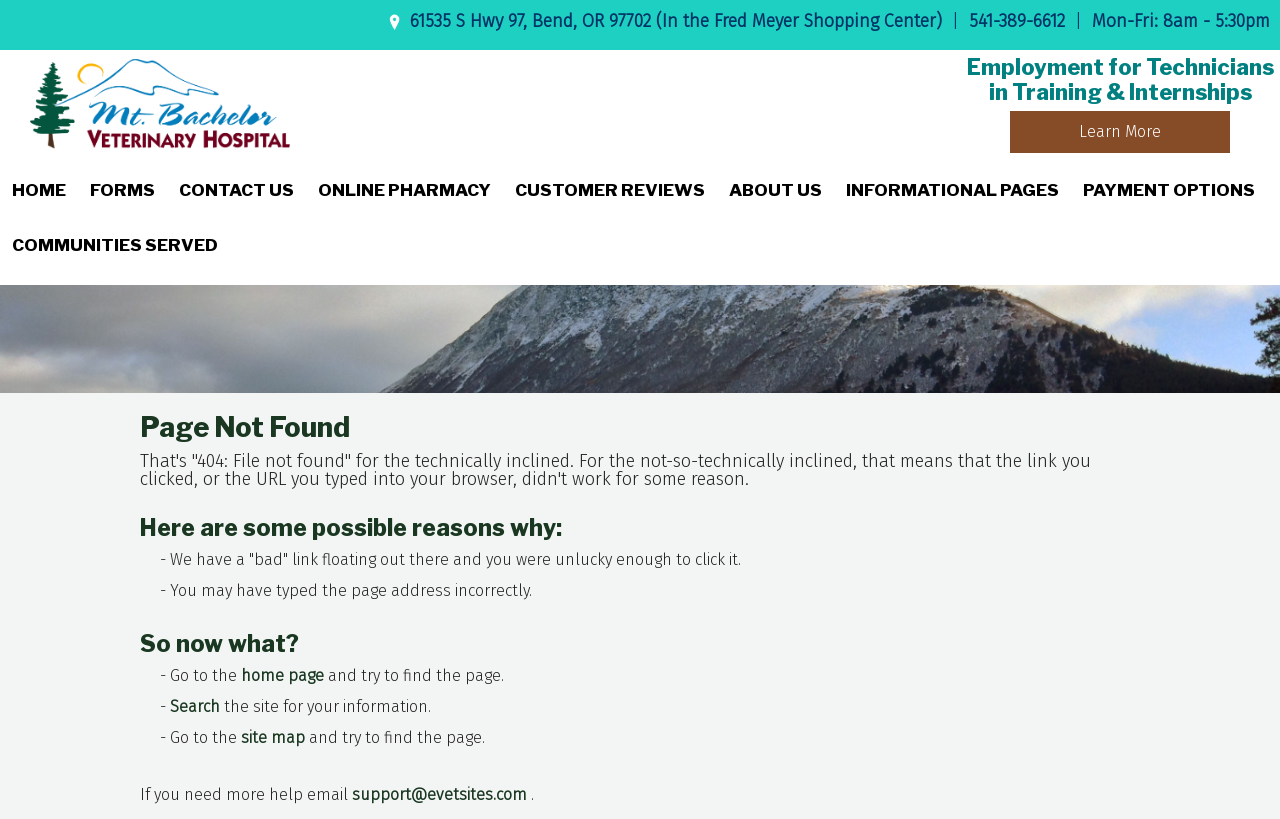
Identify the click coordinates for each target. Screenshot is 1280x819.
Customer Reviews (610, 190)
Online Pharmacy (404, 190)
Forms (122, 190)
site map (273, 737)
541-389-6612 (1017, 21)
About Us (775, 190)
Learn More (1120, 131)
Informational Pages (952, 190)
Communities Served (115, 245)
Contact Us (236, 190)
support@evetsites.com (439, 794)
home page (282, 675)
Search (195, 706)
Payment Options (1169, 190)
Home (39, 190)
